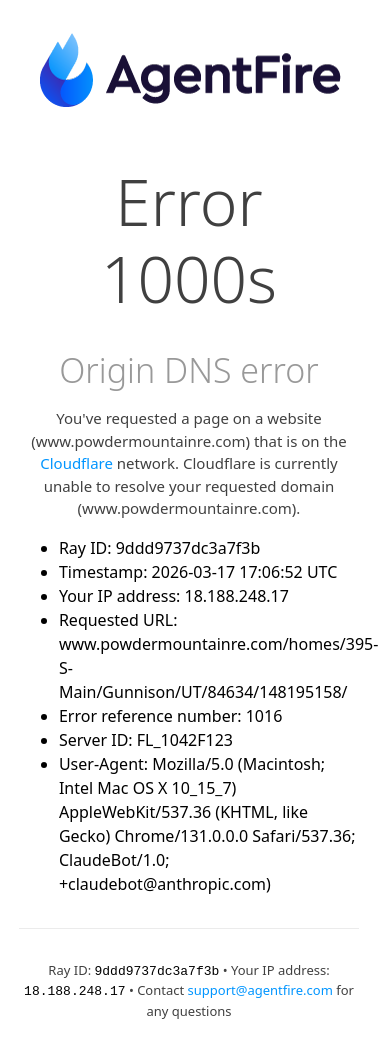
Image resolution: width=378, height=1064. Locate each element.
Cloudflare (76, 463)
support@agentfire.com (260, 989)
